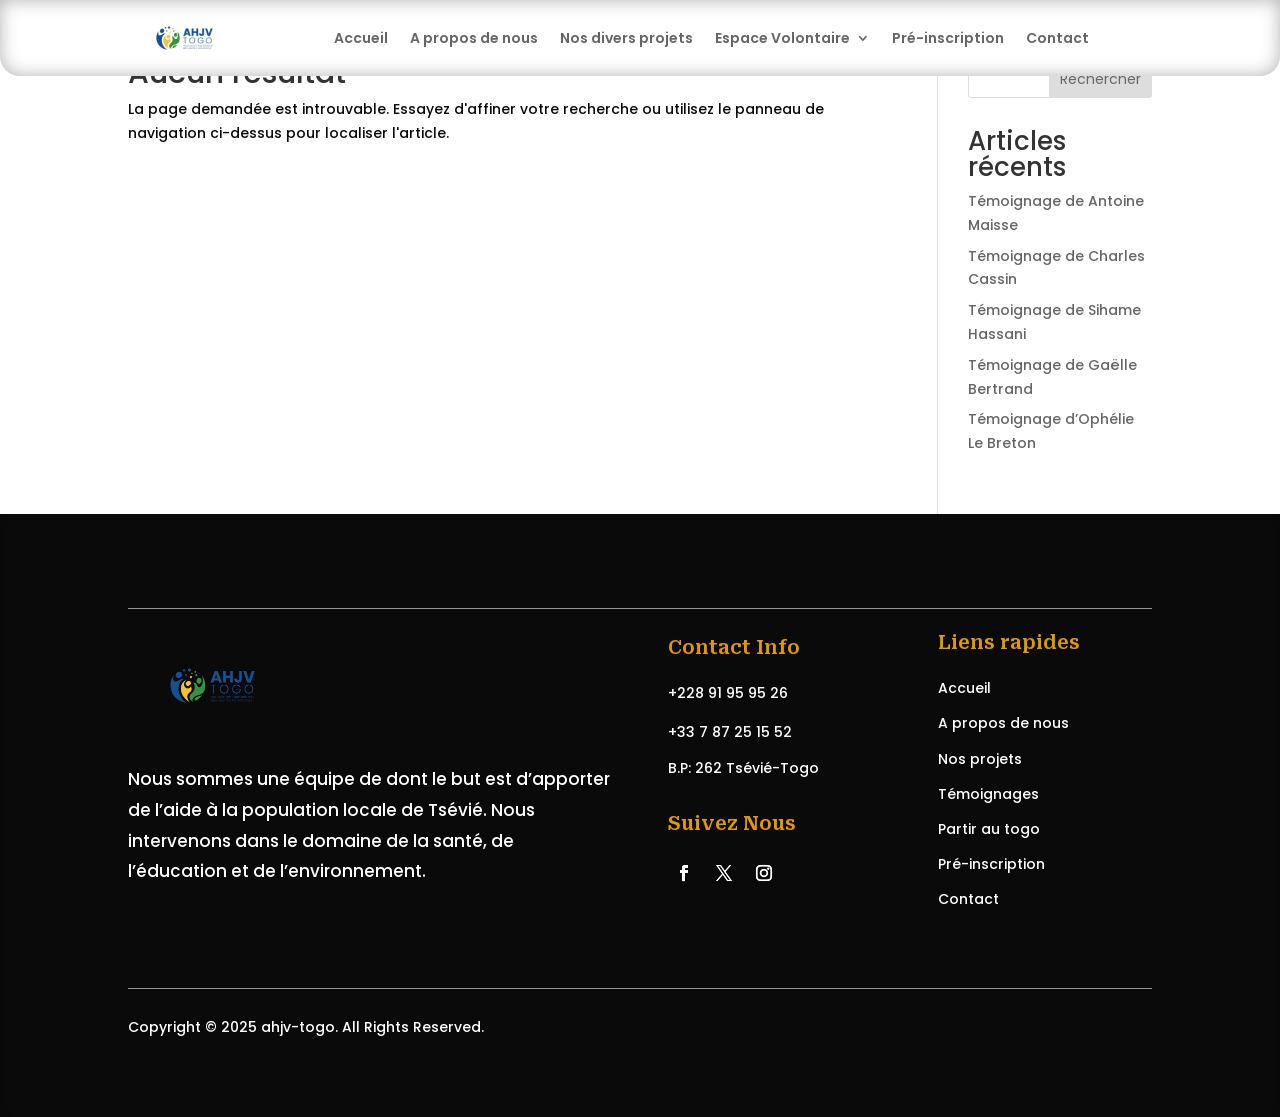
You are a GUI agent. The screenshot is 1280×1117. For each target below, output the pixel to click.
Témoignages (988, 794)
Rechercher (1100, 79)
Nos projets (980, 759)
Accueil (361, 38)
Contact (1057, 38)
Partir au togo (989, 829)
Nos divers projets (626, 38)
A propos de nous (474, 38)
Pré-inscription (948, 38)
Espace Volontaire (782, 38)
